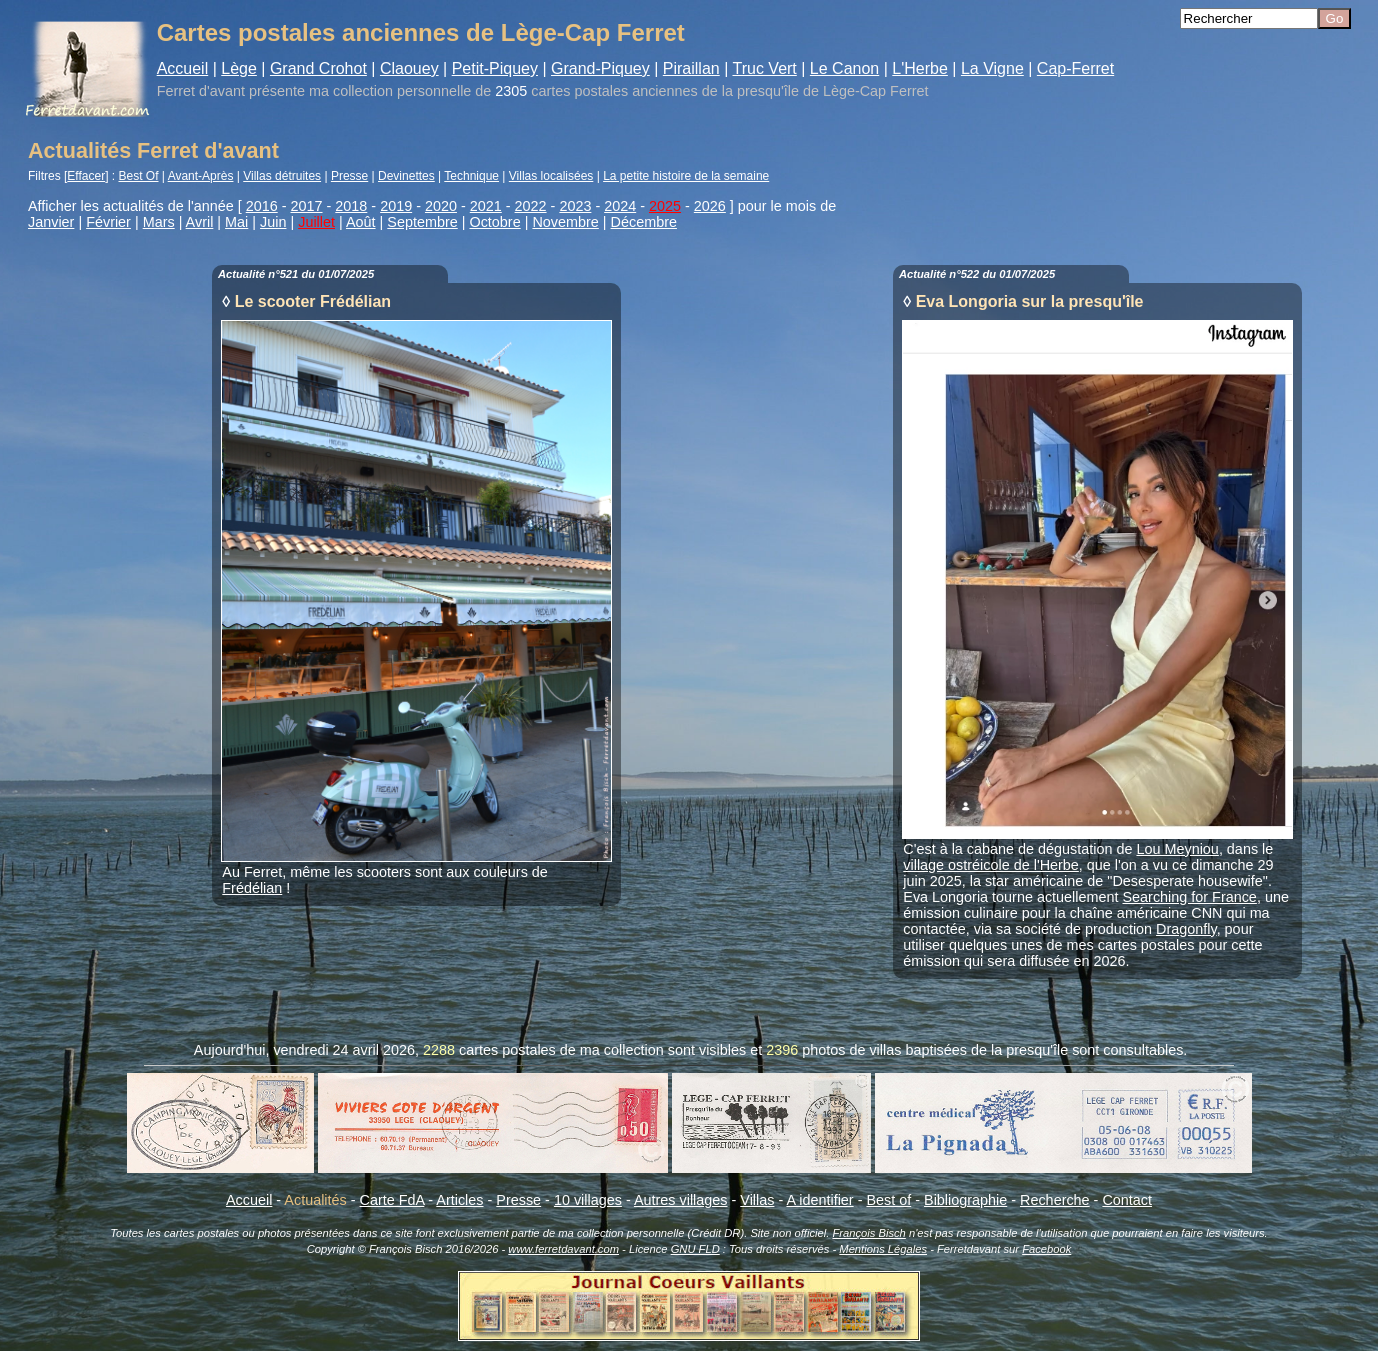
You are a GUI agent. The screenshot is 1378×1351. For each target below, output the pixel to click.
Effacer (86, 176)
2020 (441, 206)
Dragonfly (1186, 929)
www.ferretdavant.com (563, 1249)
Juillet (316, 222)
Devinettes (406, 176)
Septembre (422, 222)
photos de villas (851, 1050)
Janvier (51, 222)
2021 (486, 206)
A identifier (819, 1200)
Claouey (409, 68)
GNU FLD (695, 1249)
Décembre (644, 222)
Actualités (315, 1200)
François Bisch (868, 1233)
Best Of (139, 176)
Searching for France (1190, 897)
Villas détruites (282, 176)
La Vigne (992, 68)
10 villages (588, 1200)
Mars (159, 222)
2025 (665, 206)
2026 (710, 206)
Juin (273, 222)
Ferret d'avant (201, 91)
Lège (239, 68)
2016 (262, 206)
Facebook (1046, 1249)
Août (361, 222)
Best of (888, 1200)
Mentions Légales (883, 1249)
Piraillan (691, 68)
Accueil (183, 68)
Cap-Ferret (1075, 68)
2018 (351, 206)
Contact (1127, 1200)
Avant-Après (201, 176)
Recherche (1055, 1200)
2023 (575, 206)
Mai (236, 222)
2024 (620, 206)
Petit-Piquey (495, 68)
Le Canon (844, 68)
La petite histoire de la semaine (686, 176)
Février (108, 222)
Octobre (494, 222)
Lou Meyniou (1177, 849)
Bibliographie (965, 1200)
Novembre (565, 222)
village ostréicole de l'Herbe (991, 865)
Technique (471, 176)
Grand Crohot (318, 68)
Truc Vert (764, 68)
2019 (396, 206)
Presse (349, 176)
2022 (531, 206)
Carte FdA (392, 1200)
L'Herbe (920, 68)
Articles (459, 1200)
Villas (757, 1200)
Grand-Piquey (600, 68)
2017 (307, 206)
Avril (200, 222)
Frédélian (252, 888)
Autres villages (681, 1200)
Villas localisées (551, 176)
